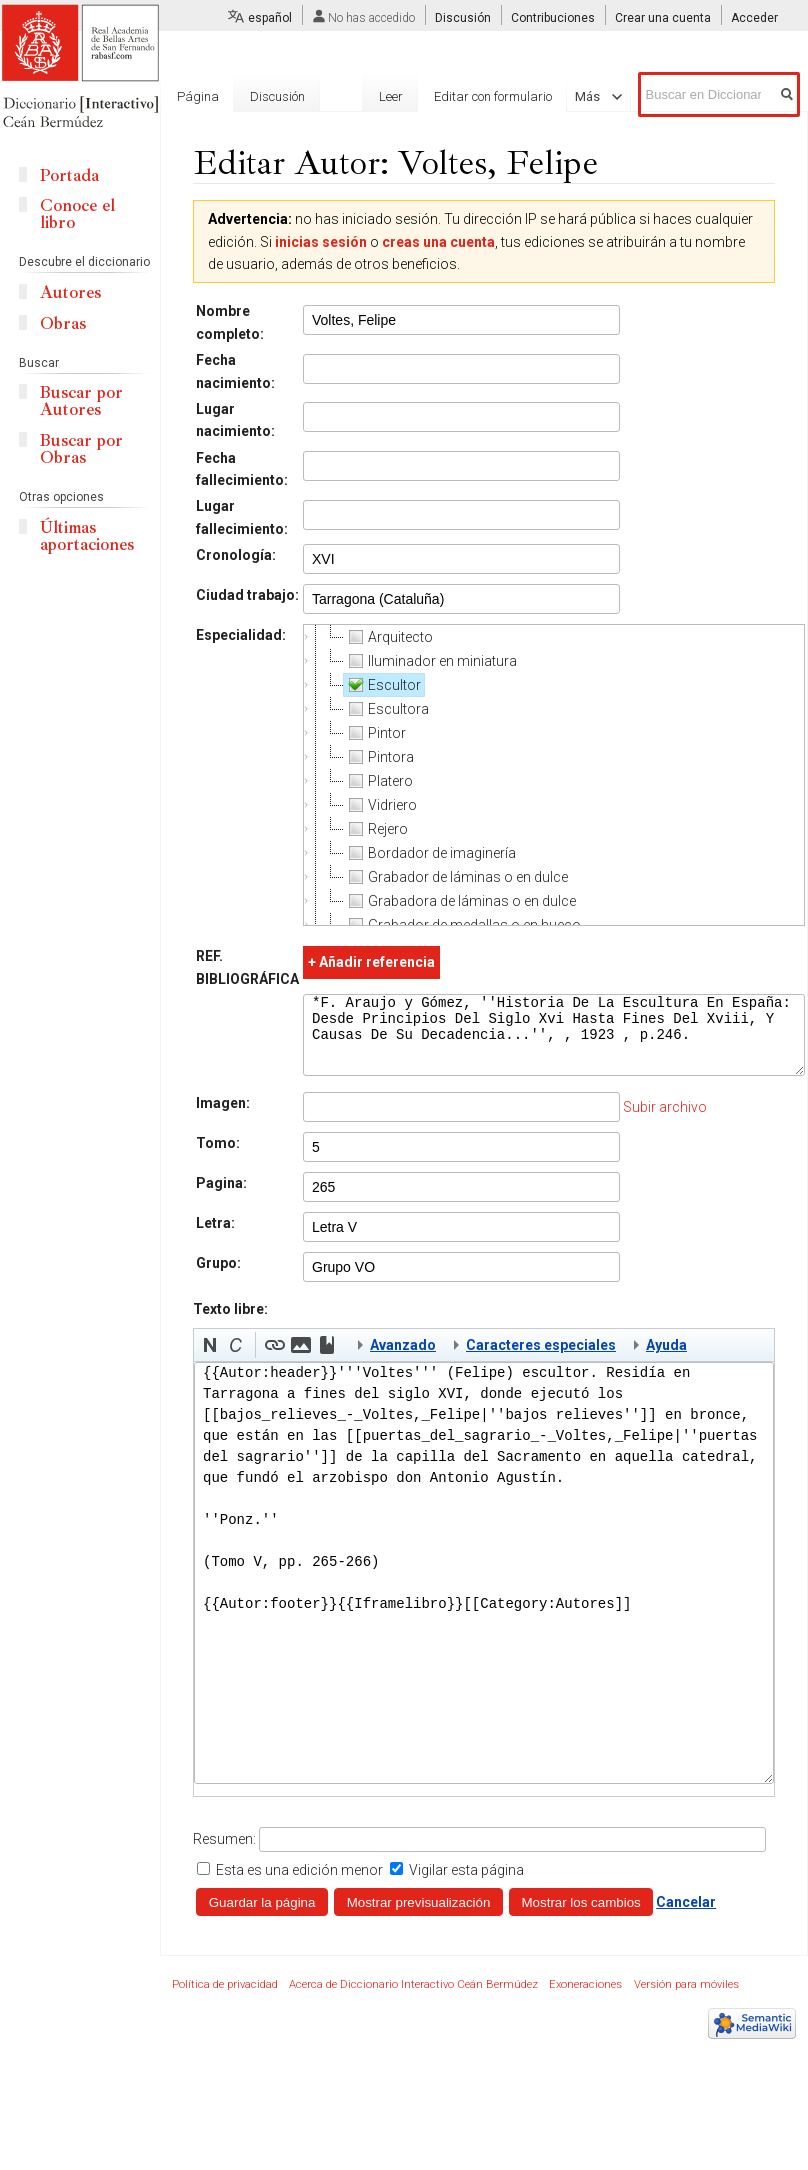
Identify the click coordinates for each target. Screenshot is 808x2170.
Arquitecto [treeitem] (388, 637)
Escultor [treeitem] (382, 685)
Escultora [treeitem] (386, 709)
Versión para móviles (686, 1999)
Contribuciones (553, 18)
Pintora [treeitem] (379, 757)
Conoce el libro (77, 214)
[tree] (554, 775)
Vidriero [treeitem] (380, 805)
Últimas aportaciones (87, 536)
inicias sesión (321, 242)
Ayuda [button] (666, 1360)
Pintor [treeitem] (375, 733)
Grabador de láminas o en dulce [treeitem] (456, 877)
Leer (377, 96)
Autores (70, 292)
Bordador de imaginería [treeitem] (430, 853)
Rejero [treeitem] (376, 829)
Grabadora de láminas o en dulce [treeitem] (460, 901)
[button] (210, 1360)
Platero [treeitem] (378, 781)
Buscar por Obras (81, 449)
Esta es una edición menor (299, 1885)
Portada (69, 175)
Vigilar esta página (466, 1885)
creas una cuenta (438, 242)
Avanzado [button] (403, 1360)
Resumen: (224, 1854)
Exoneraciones (585, 1999)
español (270, 18)
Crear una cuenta (663, 18)
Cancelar (686, 1917)
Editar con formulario (479, 96)
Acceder (754, 18)
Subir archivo (665, 1122)
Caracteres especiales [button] (541, 1360)
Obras (63, 323)
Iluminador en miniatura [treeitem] (430, 661)
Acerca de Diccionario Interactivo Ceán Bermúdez (413, 1999)
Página (198, 96)
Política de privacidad (225, 1999)
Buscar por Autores (81, 401)
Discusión (463, 18)
